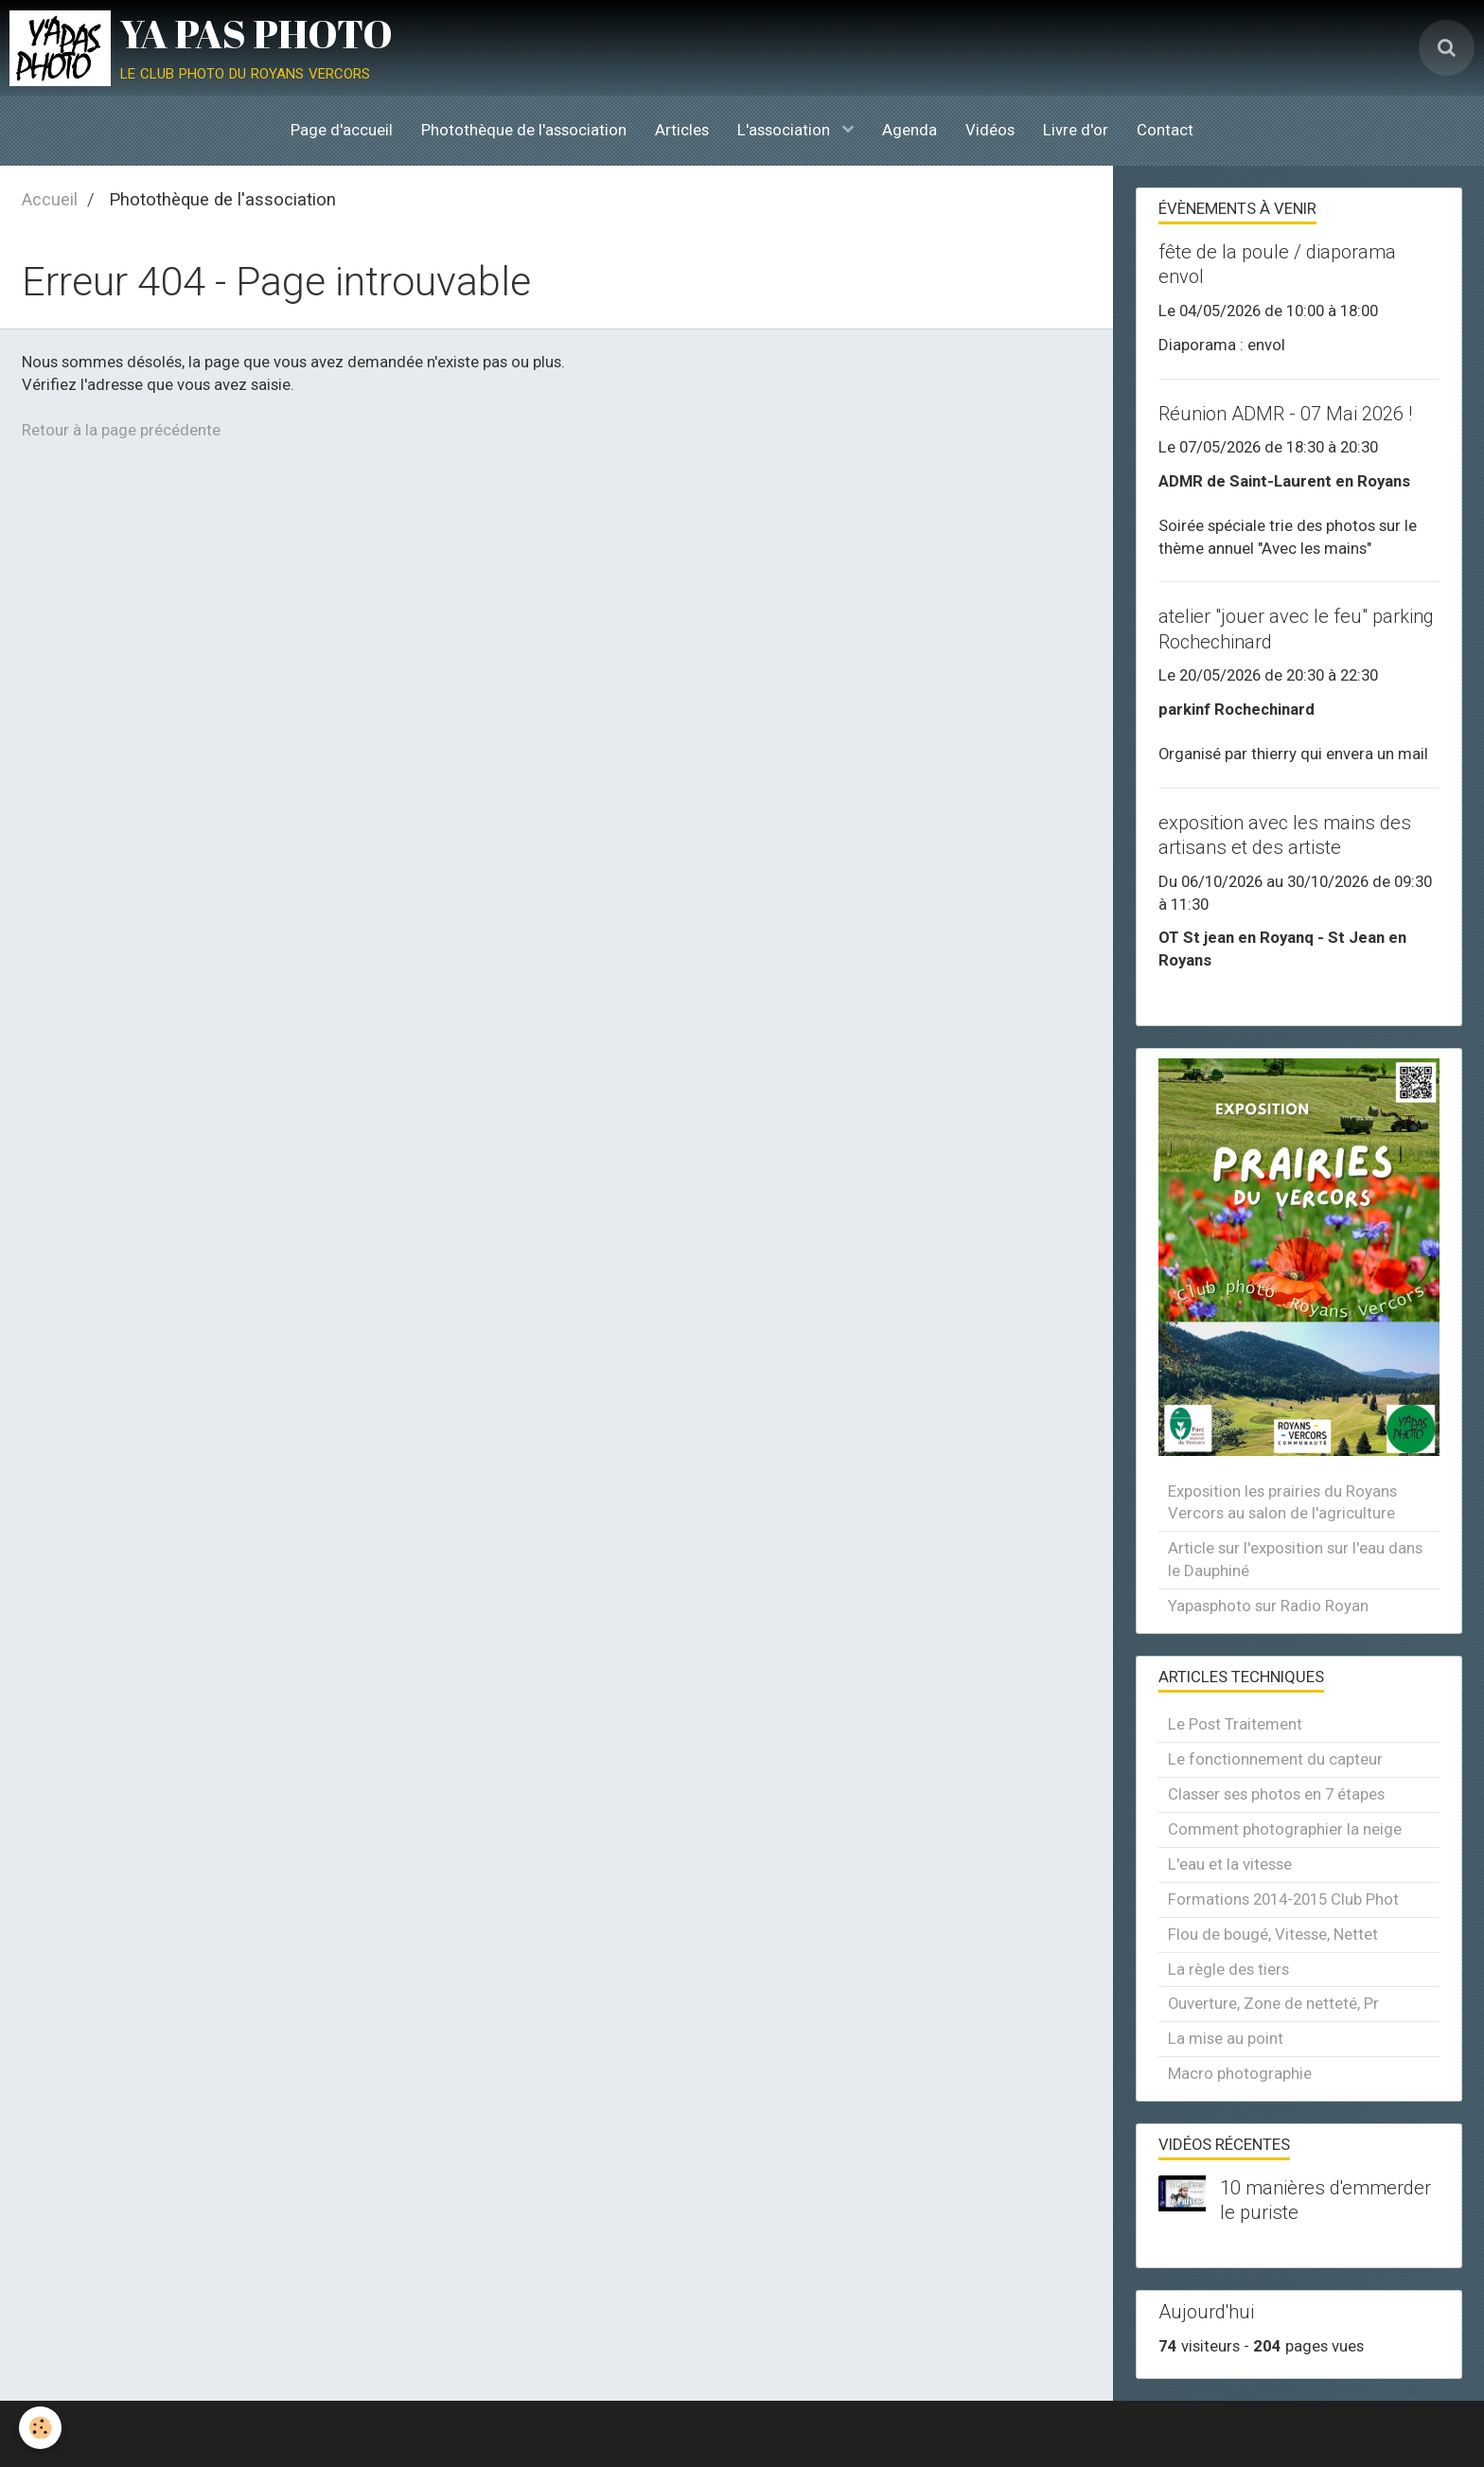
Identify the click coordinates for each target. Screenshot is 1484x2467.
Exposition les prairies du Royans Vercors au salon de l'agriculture (1282, 1502)
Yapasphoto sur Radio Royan (1268, 1605)
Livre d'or (1075, 129)
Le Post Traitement (1235, 1723)
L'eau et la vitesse (1230, 1864)
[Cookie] (40, 2427)
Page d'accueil (342, 129)
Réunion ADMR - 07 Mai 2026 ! (1285, 413)
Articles (682, 129)
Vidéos (990, 129)
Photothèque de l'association (524, 129)
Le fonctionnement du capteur (1275, 1758)
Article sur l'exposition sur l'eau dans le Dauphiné (1295, 1559)
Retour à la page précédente (121, 429)
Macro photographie (1240, 2073)
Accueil (50, 199)
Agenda (909, 129)
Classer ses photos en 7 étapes (1276, 1793)
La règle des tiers (1228, 1969)
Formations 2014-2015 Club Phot (1283, 1899)
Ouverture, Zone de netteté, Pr (1273, 2003)
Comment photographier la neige (1285, 1828)
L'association (785, 129)
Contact (1165, 129)
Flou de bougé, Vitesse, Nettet (1273, 1934)
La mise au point (1225, 2038)
